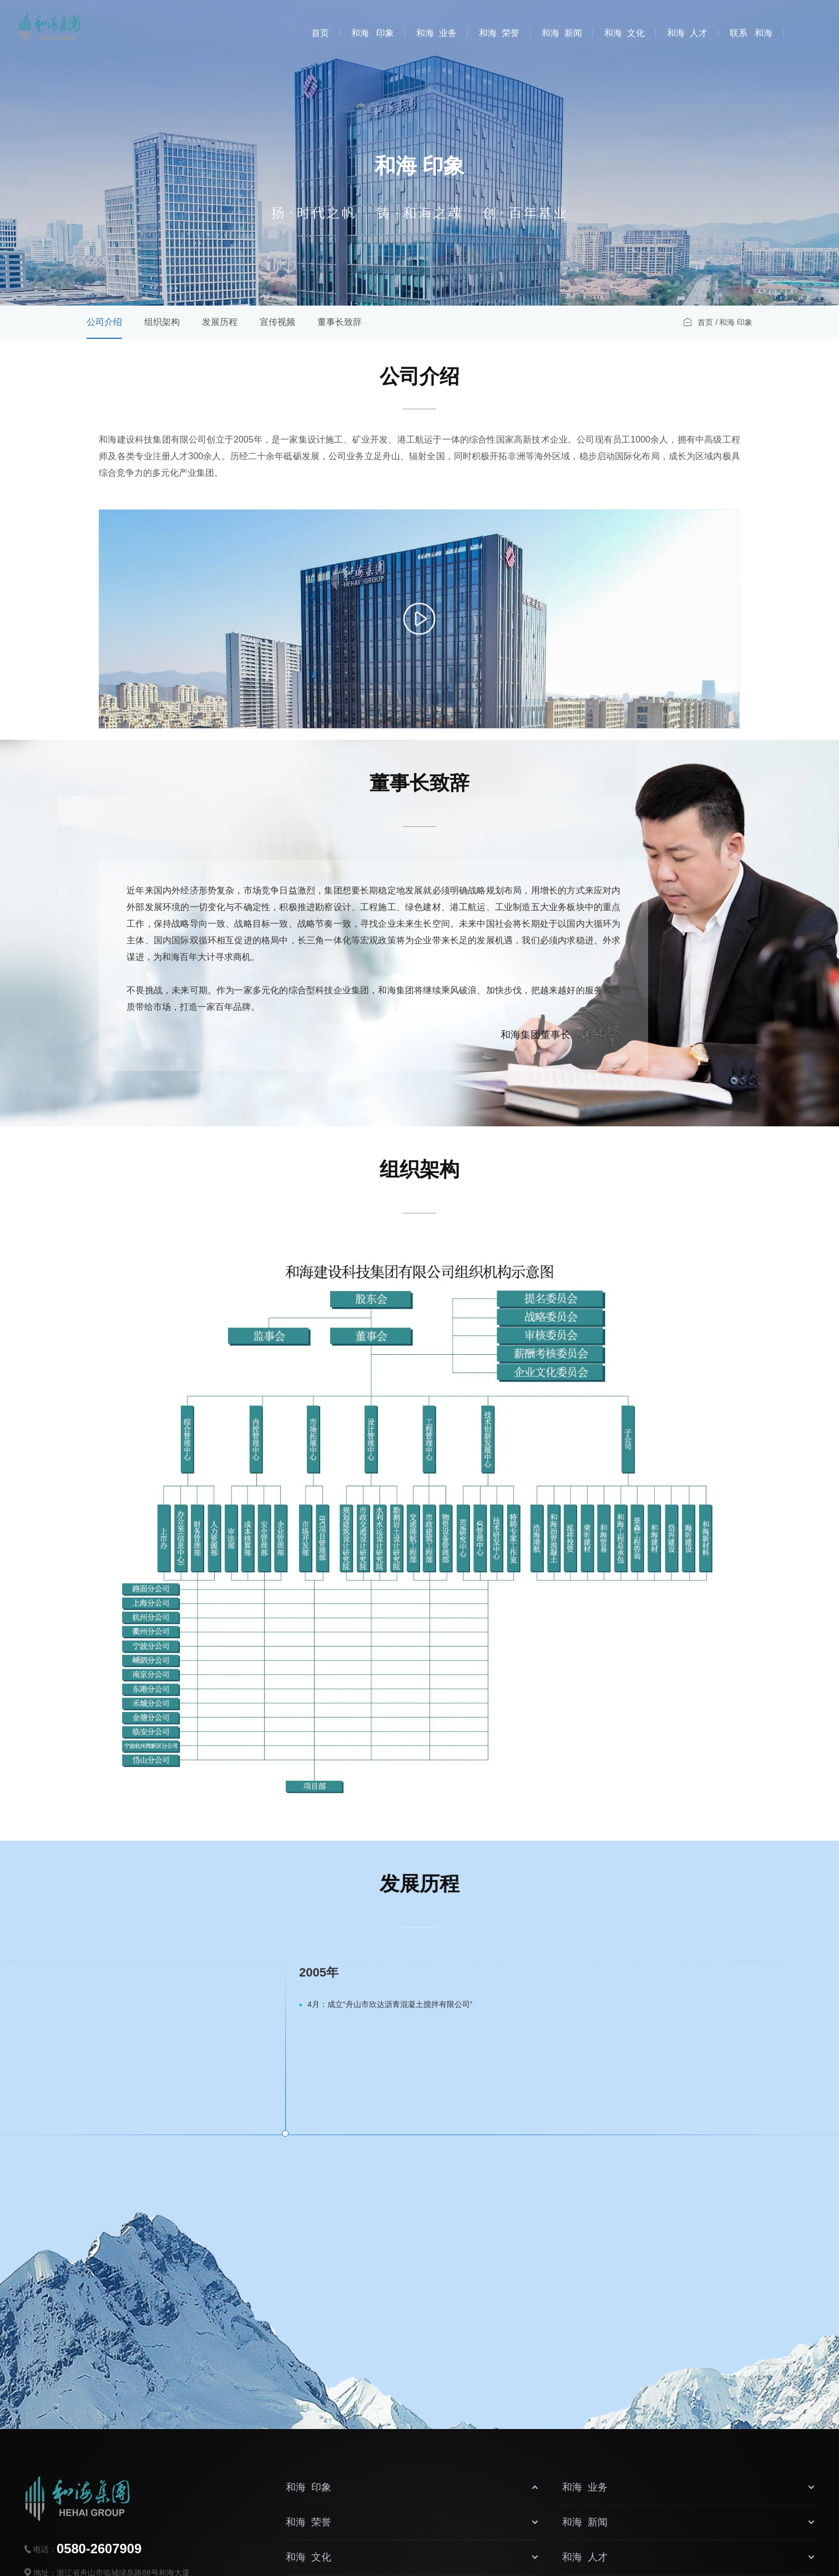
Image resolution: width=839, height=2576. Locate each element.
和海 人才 (687, 33)
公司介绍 (104, 322)
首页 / (707, 322)
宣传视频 (277, 322)
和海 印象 (372, 33)
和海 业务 (436, 33)
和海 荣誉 (499, 33)
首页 (320, 33)
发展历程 (219, 322)
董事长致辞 (339, 322)
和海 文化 (624, 33)
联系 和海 (751, 33)
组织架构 (162, 322)
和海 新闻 (562, 33)
